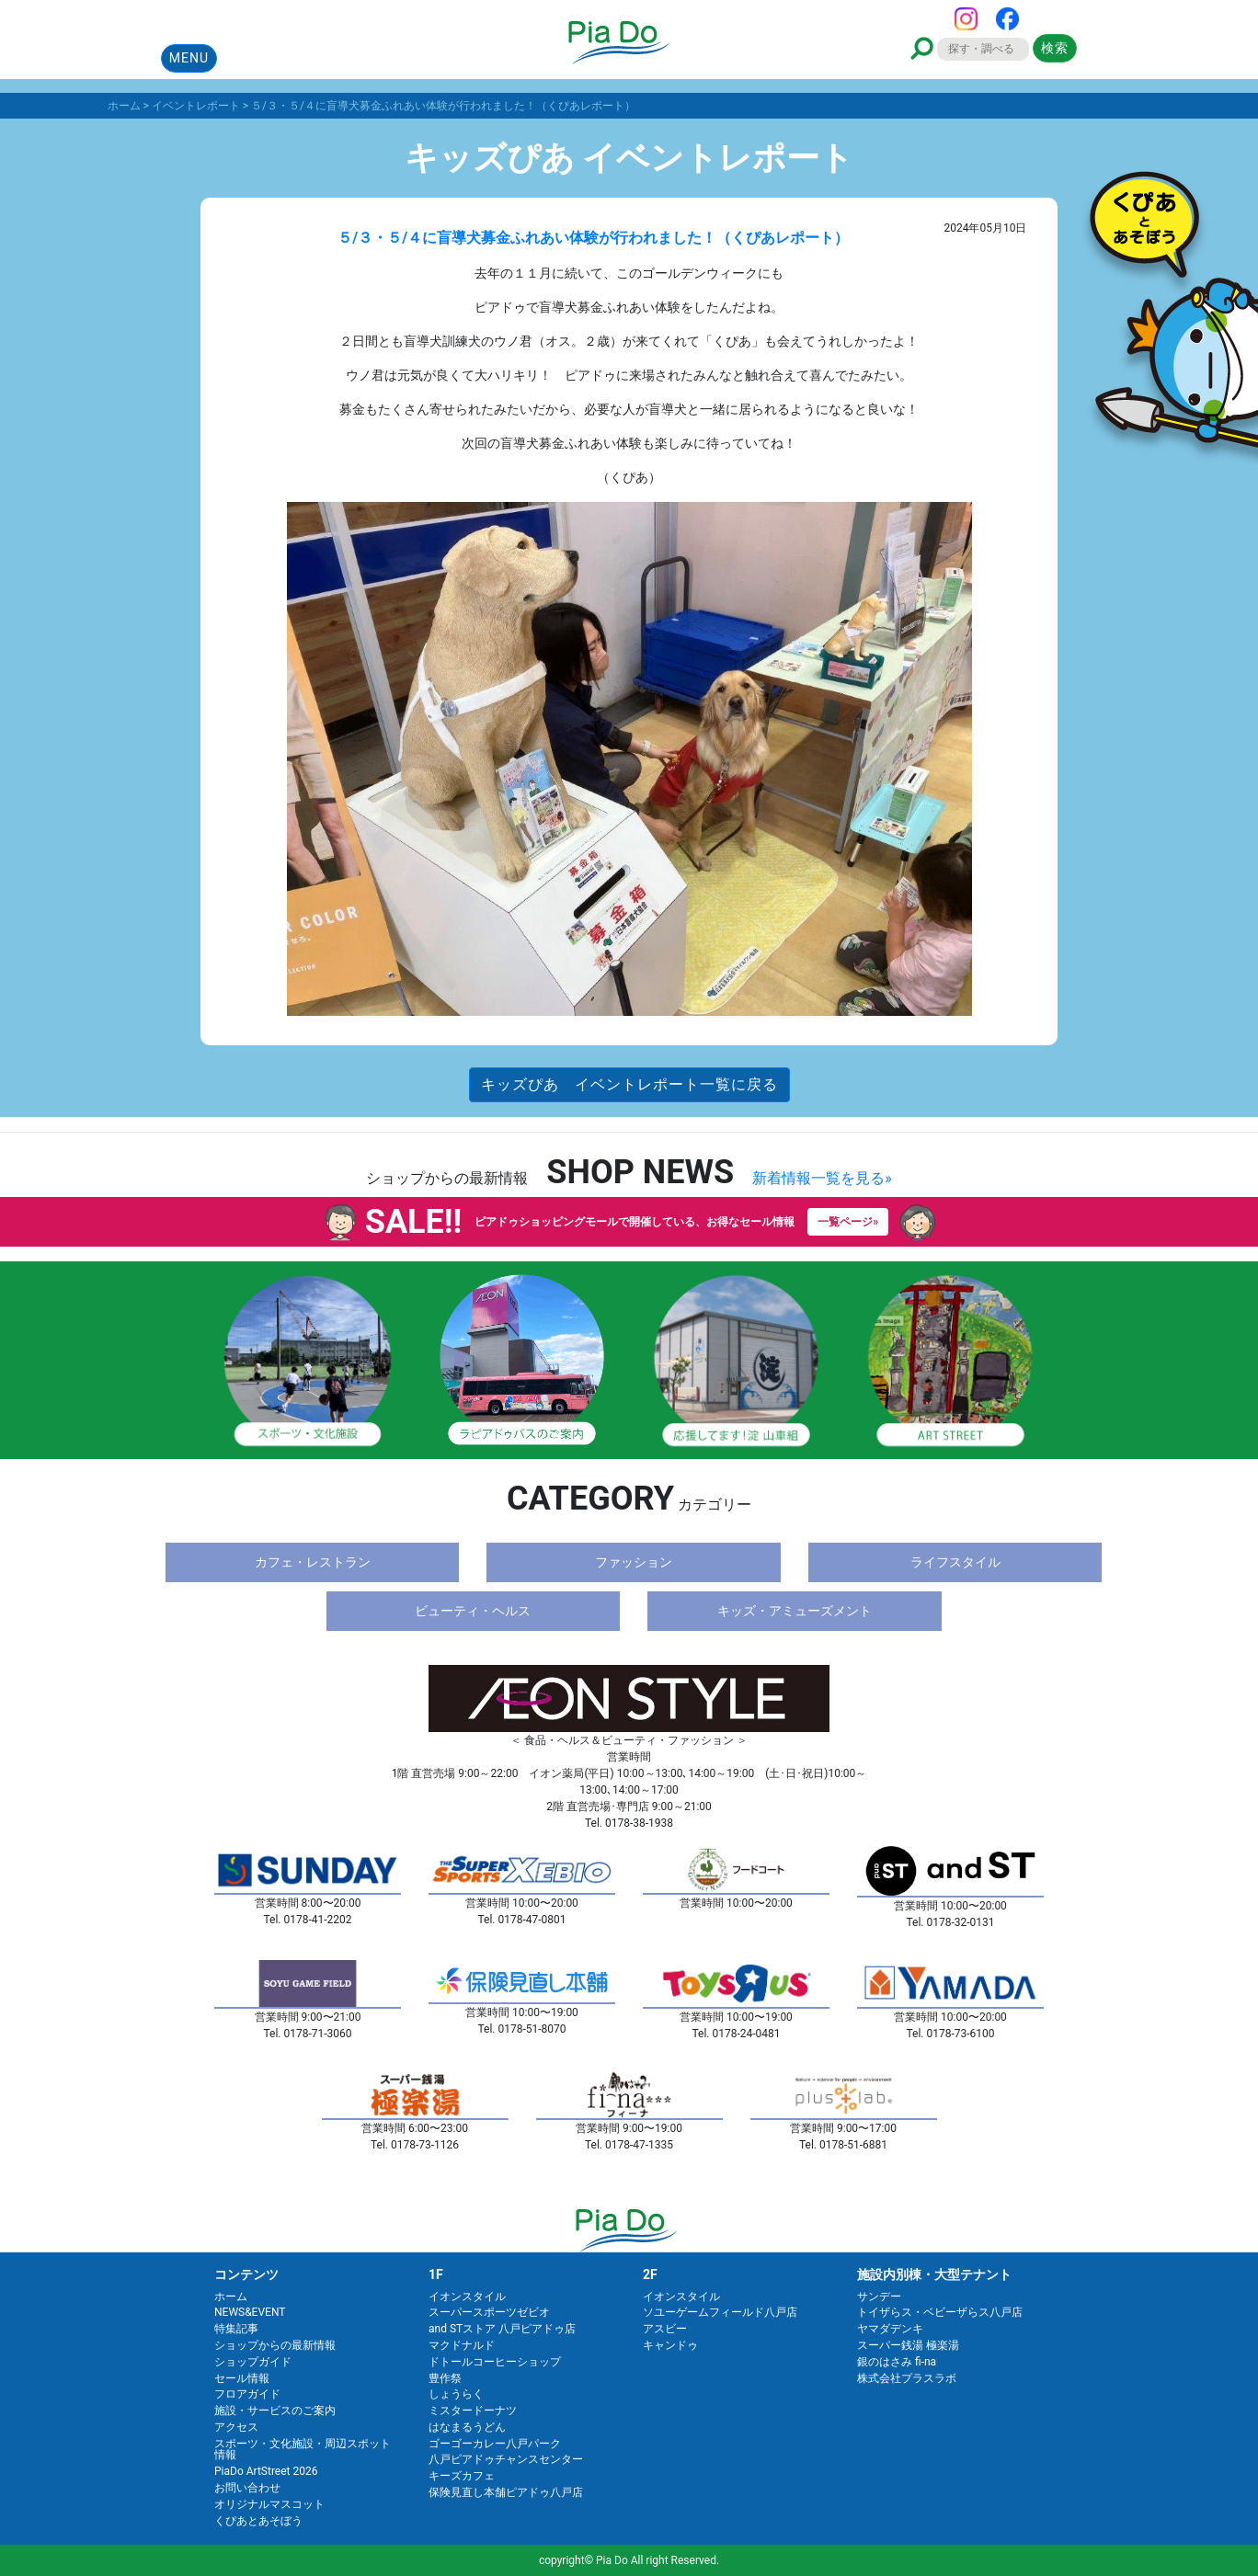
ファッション (633, 1562)
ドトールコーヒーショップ (495, 2361)
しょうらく (456, 2394)
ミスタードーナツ (473, 2410)
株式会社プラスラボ (906, 2378)
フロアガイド (247, 2394)
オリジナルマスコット (269, 2504)
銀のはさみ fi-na (896, 2361)
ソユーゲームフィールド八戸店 (720, 2312)
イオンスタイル (467, 2296)
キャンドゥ (670, 2345)
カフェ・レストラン (313, 1562)
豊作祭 (445, 2378)
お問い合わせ (247, 2487)
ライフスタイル (955, 1562)
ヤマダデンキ (890, 2328)
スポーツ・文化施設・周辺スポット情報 (302, 2449)
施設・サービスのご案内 (275, 2410)
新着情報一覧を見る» (822, 1178)
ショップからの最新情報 (275, 2345)
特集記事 (236, 2328)
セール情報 (241, 2378)
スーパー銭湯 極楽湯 (908, 2345)
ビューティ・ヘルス (473, 1610)
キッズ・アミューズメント (794, 1610)
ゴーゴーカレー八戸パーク (495, 2443)
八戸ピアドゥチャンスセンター (506, 2459)
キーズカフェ (462, 2475)
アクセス (236, 2427)
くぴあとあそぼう (258, 2520)
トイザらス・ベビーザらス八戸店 (940, 2312)
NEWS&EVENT (249, 2312)
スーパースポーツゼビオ (489, 2312)
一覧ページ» (848, 1221)
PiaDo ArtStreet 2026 (265, 2471)
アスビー (665, 2328)
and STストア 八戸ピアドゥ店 (502, 2328)
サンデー (879, 2296)
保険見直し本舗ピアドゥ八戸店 (506, 2492)
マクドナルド (462, 2345)
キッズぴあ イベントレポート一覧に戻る (629, 1084)
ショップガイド (253, 2361)
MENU (189, 58)
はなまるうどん (467, 2427)
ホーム (230, 2296)
